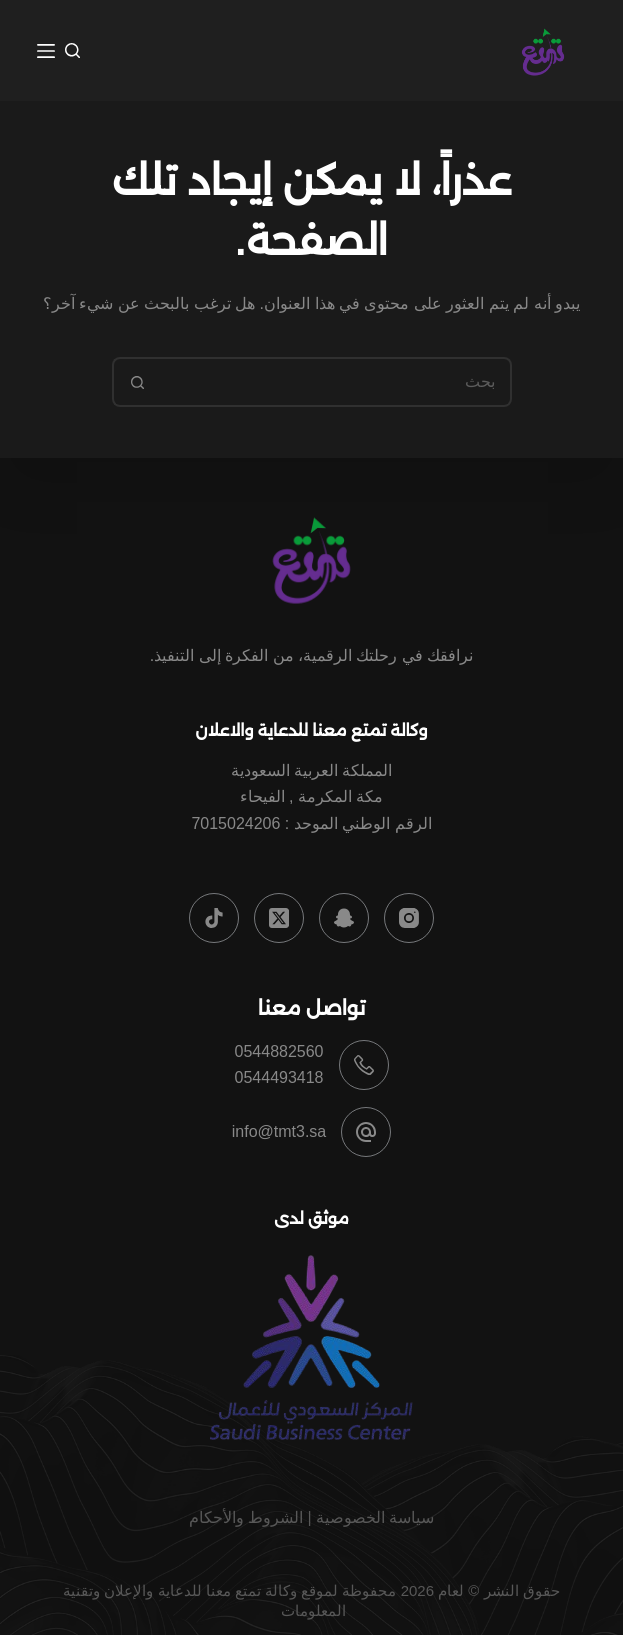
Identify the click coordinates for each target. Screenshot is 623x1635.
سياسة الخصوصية (375, 1517)
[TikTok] (214, 918)
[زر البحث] (137, 382)
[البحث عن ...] (337, 382)
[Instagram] (409, 918)
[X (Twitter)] (279, 918)
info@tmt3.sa (279, 1131)
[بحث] (72, 50)
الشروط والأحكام (246, 1517)
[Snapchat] (344, 918)
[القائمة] (46, 51)
